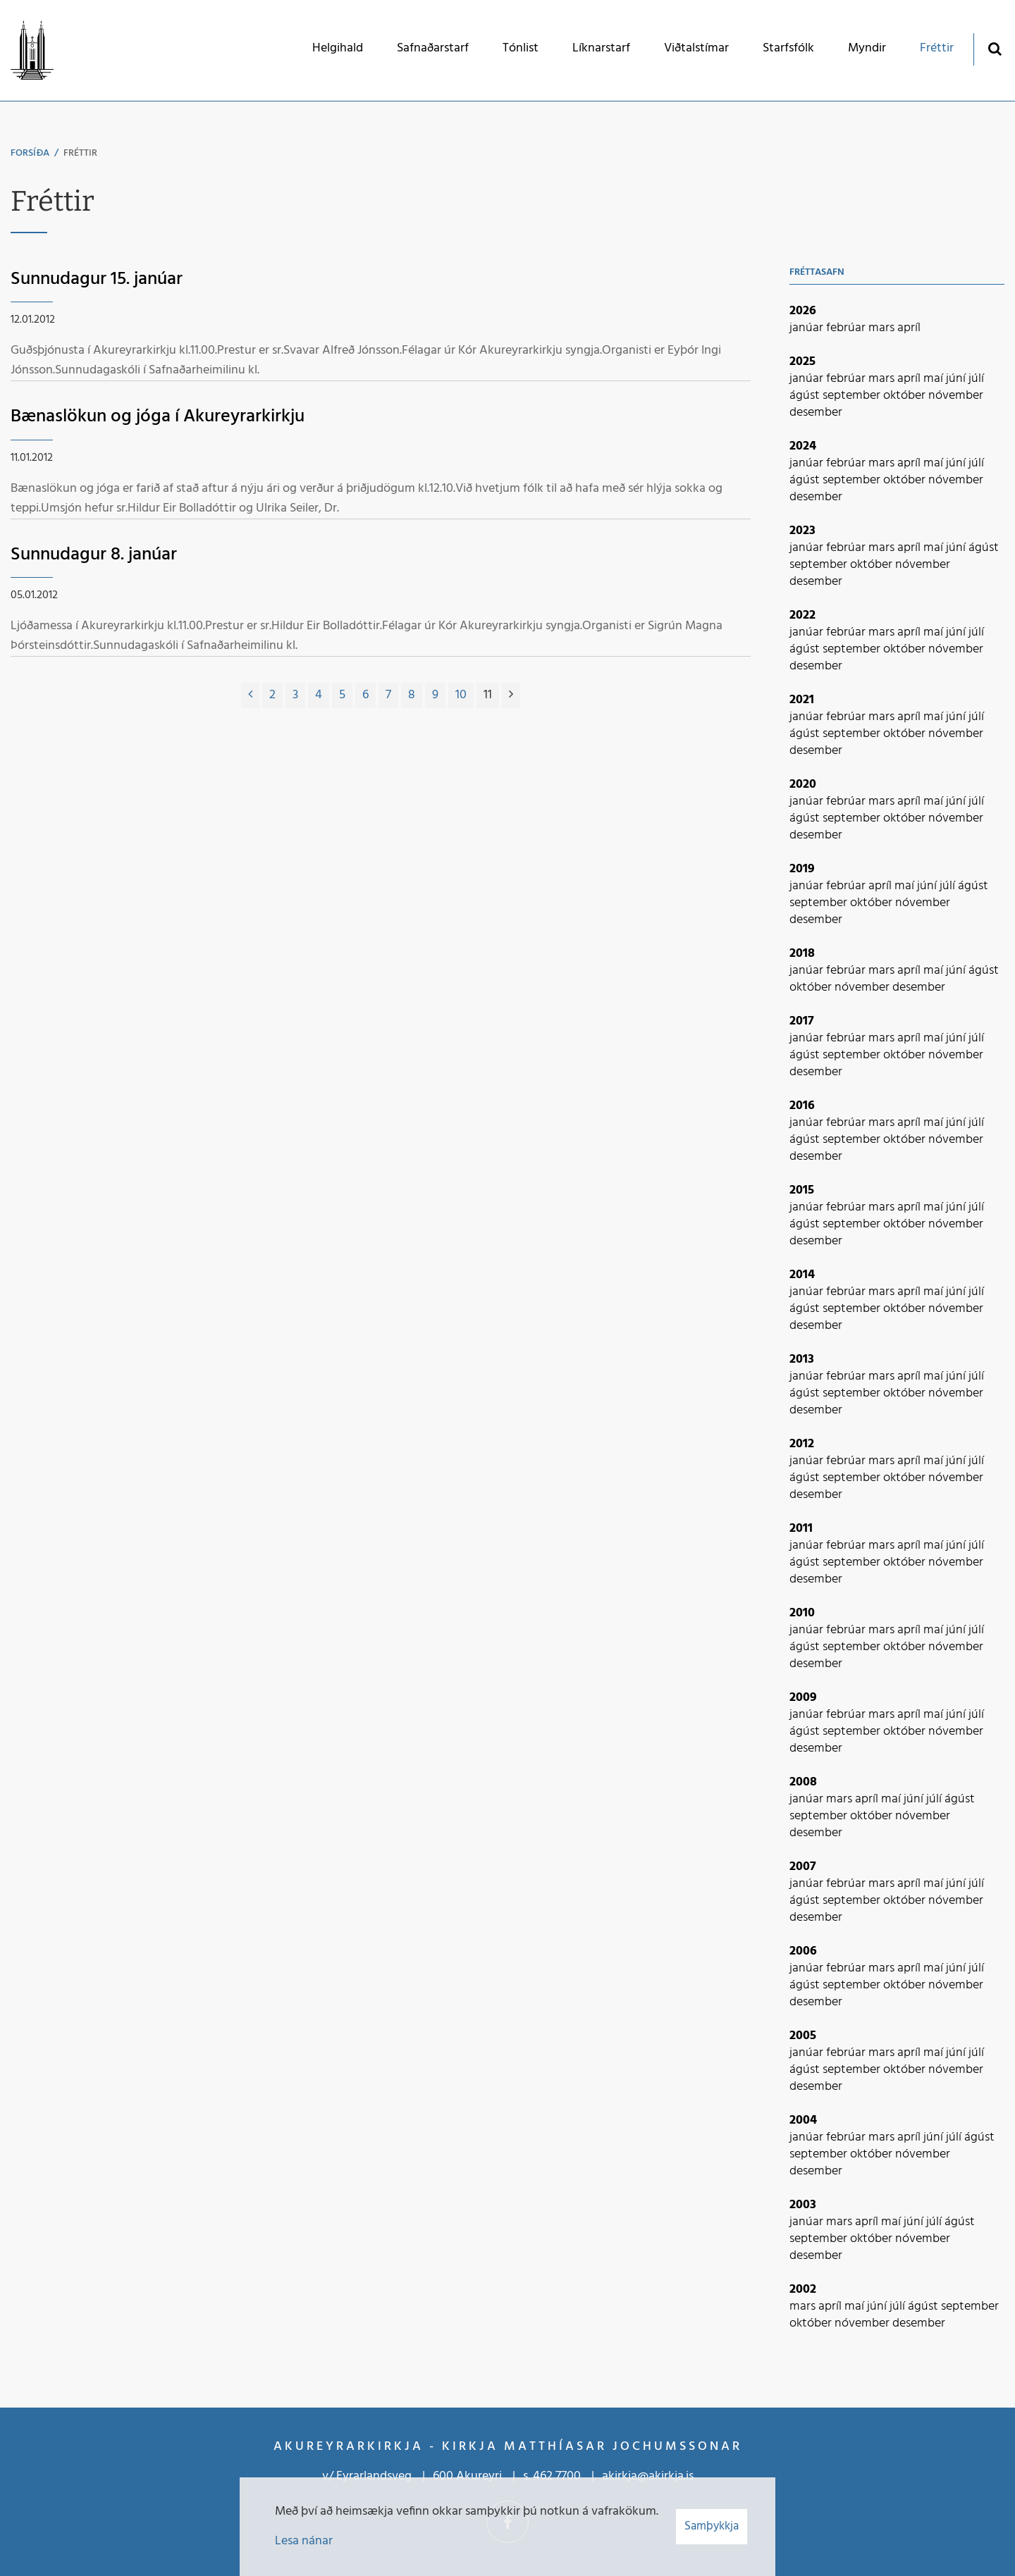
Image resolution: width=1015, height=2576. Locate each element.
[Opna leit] (994, 48)
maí (934, 379)
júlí (976, 379)
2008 (803, 1782)
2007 (802, 1867)
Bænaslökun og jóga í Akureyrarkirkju (157, 416)
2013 (801, 1359)
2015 (801, 1190)
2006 (803, 1951)
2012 (801, 1444)
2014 (802, 1275)
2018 (802, 953)
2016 (802, 1106)
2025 (802, 362)
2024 (802, 446)
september (853, 395)
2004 (803, 2120)
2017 (801, 1021)
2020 (802, 784)
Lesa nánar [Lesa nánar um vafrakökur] (304, 2541)
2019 (802, 869)
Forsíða (30, 153)
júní (957, 379)
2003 (802, 2205)
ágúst (806, 395)
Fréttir (80, 153)
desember (815, 412)
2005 (802, 2036)
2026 (802, 311)
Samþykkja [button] (711, 2526)
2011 (801, 1528)
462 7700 (557, 2476)
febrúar (847, 328)
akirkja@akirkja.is (648, 2476)
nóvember (955, 395)
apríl (909, 328)
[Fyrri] (250, 695)
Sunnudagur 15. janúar (97, 279)
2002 (802, 2289)
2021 (801, 700)
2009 (803, 1698)
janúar (807, 328)
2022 (802, 615)
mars (882, 328)
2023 (802, 531)
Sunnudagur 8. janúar (94, 554)
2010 (802, 1613)
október (905, 395)
